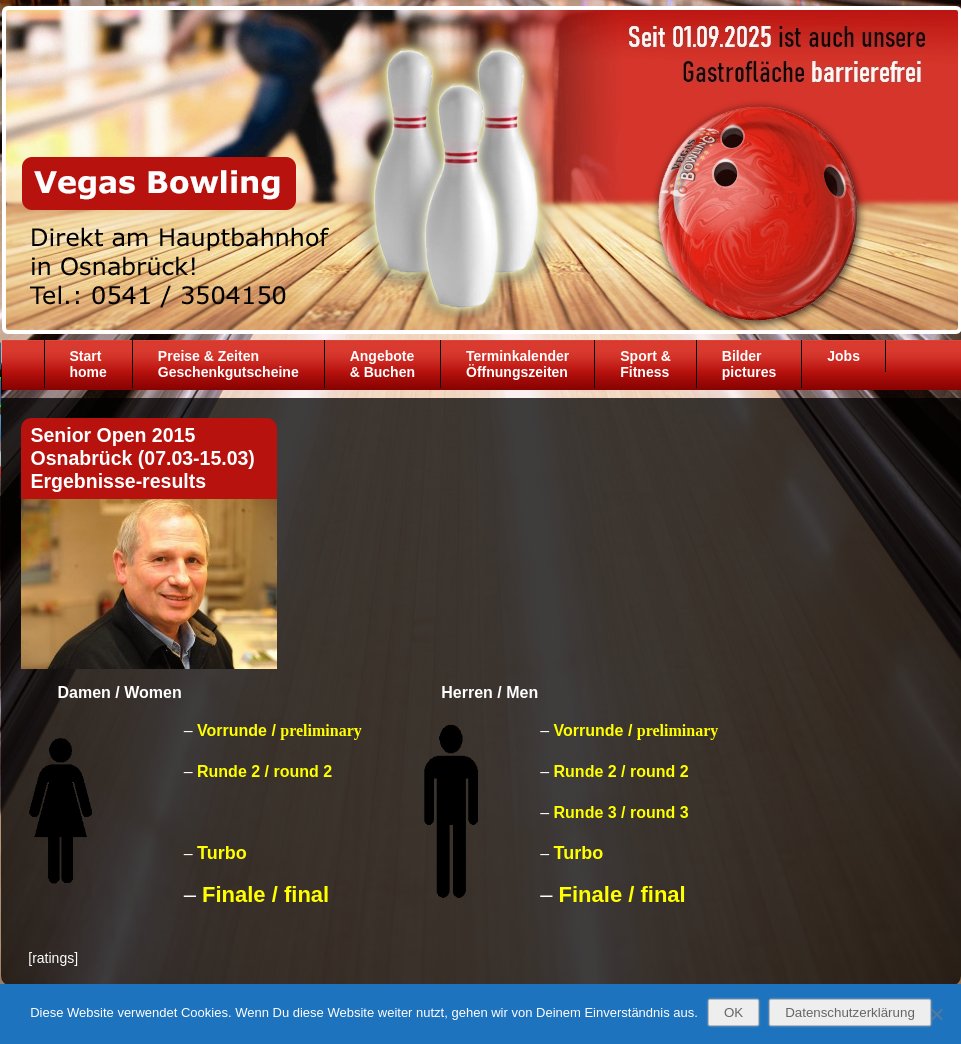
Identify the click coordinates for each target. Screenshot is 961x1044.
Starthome (88, 364)
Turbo (222, 853)
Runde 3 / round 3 (621, 812)
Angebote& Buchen (382, 364)
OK (733, 1012)
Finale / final (265, 894)
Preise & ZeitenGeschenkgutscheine (228, 364)
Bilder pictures (749, 364)
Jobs (843, 356)
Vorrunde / (279, 730)
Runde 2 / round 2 (264, 771)
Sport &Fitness (645, 364)
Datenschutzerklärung (850, 1012)
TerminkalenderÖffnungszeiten (517, 364)
